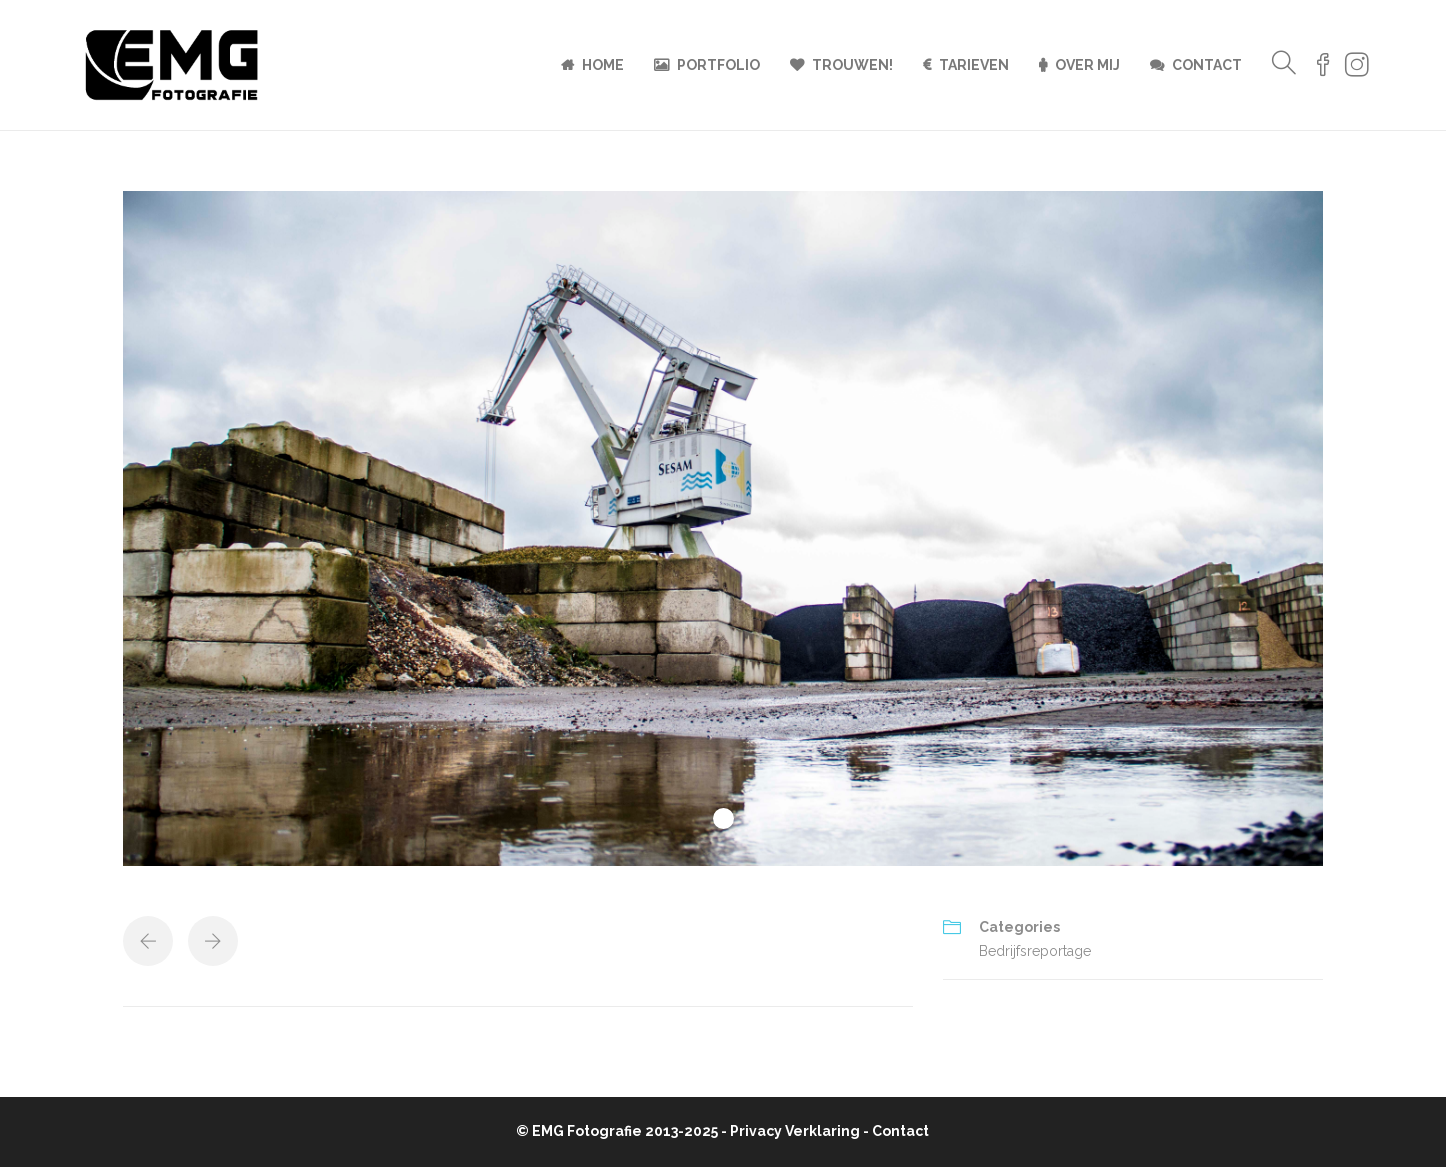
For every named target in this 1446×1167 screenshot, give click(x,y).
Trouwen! (852, 65)
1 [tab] (723, 818)
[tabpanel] (723, 528)
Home (603, 65)
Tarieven (974, 65)
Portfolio (718, 65)
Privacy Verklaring (795, 1131)
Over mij (1087, 65)
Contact (1207, 65)
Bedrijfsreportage (1035, 951)
